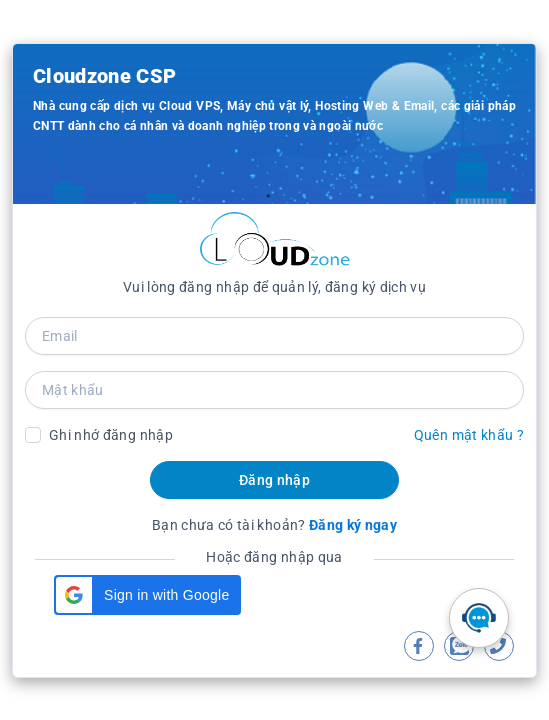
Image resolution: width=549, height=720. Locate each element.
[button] (147, 595)
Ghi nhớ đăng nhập (111, 435)
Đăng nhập (274, 480)
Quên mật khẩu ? (469, 435)
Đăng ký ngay (353, 525)
